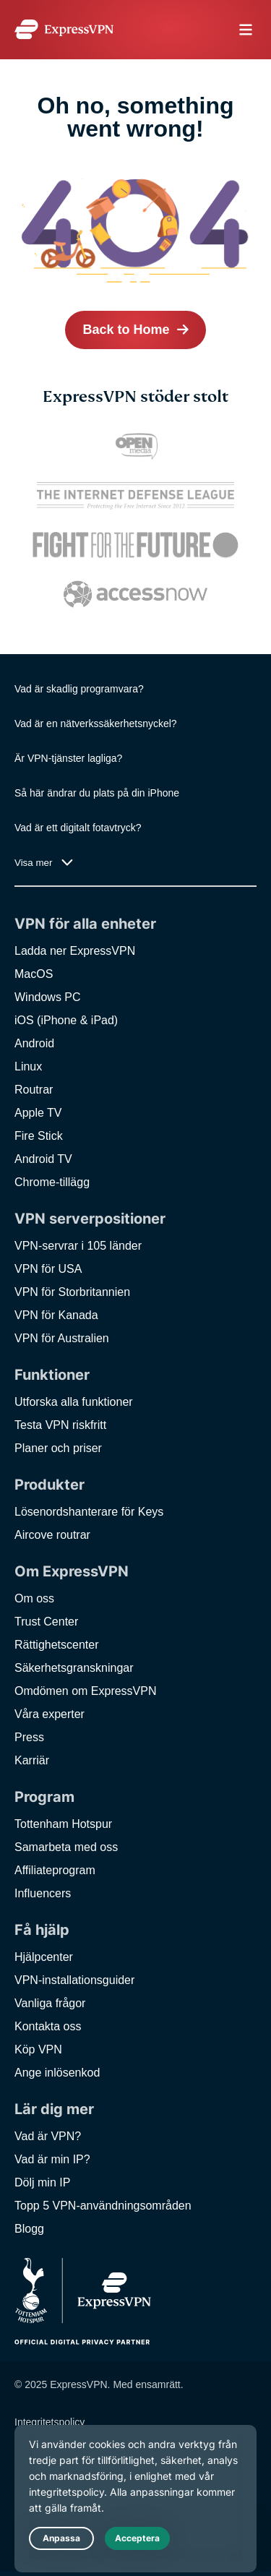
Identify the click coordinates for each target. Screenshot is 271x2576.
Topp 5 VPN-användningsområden (103, 2205)
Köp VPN (38, 2049)
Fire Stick (38, 1136)
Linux (28, 1066)
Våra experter (49, 1714)
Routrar (33, 1089)
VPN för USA (48, 1269)
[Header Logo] (63, 29)
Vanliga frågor (49, 2003)
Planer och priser (58, 1448)
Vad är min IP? (52, 2159)
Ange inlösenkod (57, 2072)
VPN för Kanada (56, 1315)
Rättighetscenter (56, 1645)
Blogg (29, 2229)
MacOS (33, 974)
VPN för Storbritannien (72, 1292)
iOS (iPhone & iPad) (66, 1020)
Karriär (31, 1760)
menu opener (246, 29)
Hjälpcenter (43, 1957)
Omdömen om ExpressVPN (85, 1691)
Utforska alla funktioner (73, 1402)
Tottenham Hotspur (63, 1824)
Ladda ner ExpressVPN (74, 951)
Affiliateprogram (54, 1870)
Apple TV (38, 1113)
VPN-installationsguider (74, 1980)
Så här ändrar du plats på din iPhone (96, 793)
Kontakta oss (48, 2026)
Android (34, 1043)
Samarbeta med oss (66, 1847)
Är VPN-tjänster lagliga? (68, 758)
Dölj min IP (42, 2182)
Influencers (42, 1893)
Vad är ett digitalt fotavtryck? (78, 827)
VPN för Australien (61, 1338)
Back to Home (125, 329)
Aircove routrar (52, 1535)
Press (29, 1737)
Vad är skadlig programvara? (79, 689)
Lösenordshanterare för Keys (88, 1512)
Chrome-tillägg (52, 1182)
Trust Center (46, 1621)
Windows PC (47, 997)
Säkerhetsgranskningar (74, 1668)
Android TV (43, 1159)
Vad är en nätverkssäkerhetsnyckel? (95, 723)
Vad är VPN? (47, 2136)
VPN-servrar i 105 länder (78, 1246)
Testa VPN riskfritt (60, 1425)
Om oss (34, 1598)
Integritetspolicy (49, 2422)
